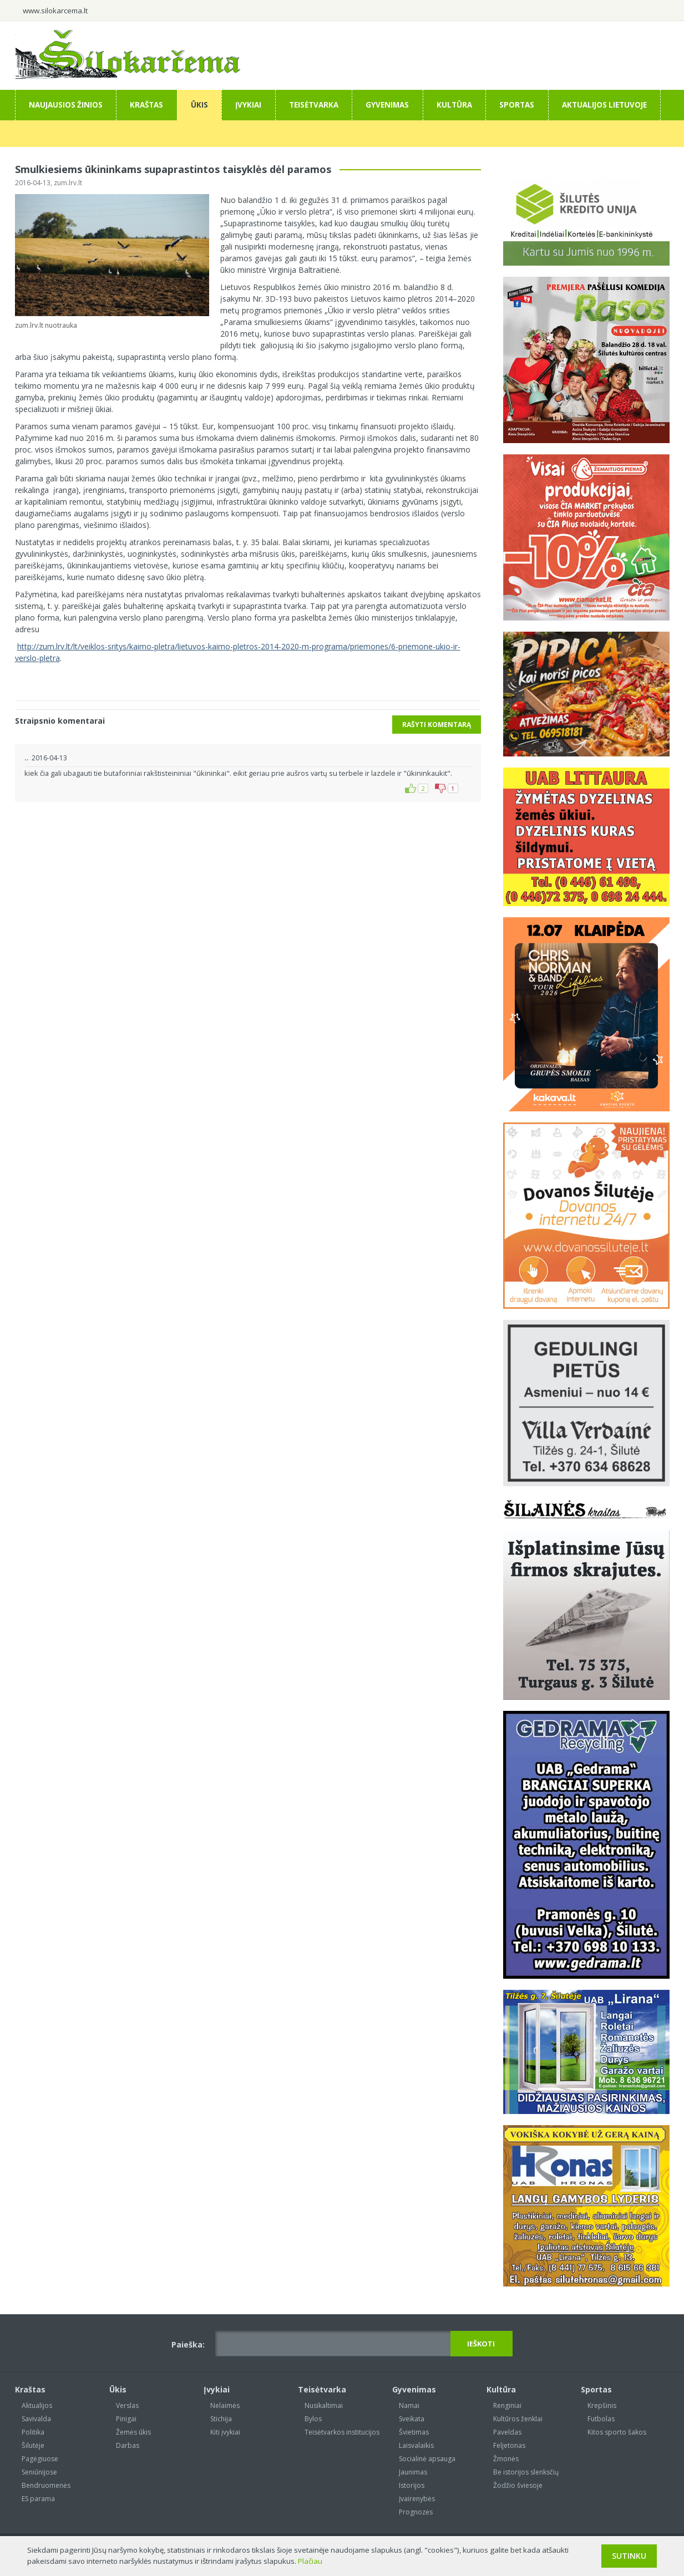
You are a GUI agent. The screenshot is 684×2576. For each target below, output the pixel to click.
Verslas (127, 2405)
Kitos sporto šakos (616, 2432)
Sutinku (629, 2555)
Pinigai (126, 2418)
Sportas (516, 105)
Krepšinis (601, 2405)
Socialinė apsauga (427, 2458)
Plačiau (310, 2561)
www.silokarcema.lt (55, 11)
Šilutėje (33, 2445)
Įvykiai (248, 105)
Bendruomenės (46, 2485)
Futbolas (601, 2418)
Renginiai (507, 2405)
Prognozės (416, 2512)
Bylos (313, 2418)
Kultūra (454, 105)
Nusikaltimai (324, 2405)
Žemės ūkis (133, 2432)
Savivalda (36, 2418)
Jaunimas (413, 2472)
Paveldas (507, 2432)
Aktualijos (37, 2405)
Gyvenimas (387, 105)
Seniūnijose (39, 2472)
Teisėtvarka (313, 105)
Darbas (127, 2445)
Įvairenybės (417, 2498)
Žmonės (506, 2458)
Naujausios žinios (66, 105)
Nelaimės (225, 2405)
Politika (33, 2432)
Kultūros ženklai (518, 2418)
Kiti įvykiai (225, 2432)
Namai (409, 2405)
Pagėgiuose (40, 2458)
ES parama (38, 2498)
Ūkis (199, 105)
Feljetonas (509, 2445)
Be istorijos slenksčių (526, 2472)
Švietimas (414, 2432)
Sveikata (411, 2418)
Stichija (221, 2418)
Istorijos (411, 2485)
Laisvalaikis (416, 2445)
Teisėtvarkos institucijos (342, 2432)
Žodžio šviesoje (518, 2485)
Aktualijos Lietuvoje (604, 105)
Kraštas (146, 105)
